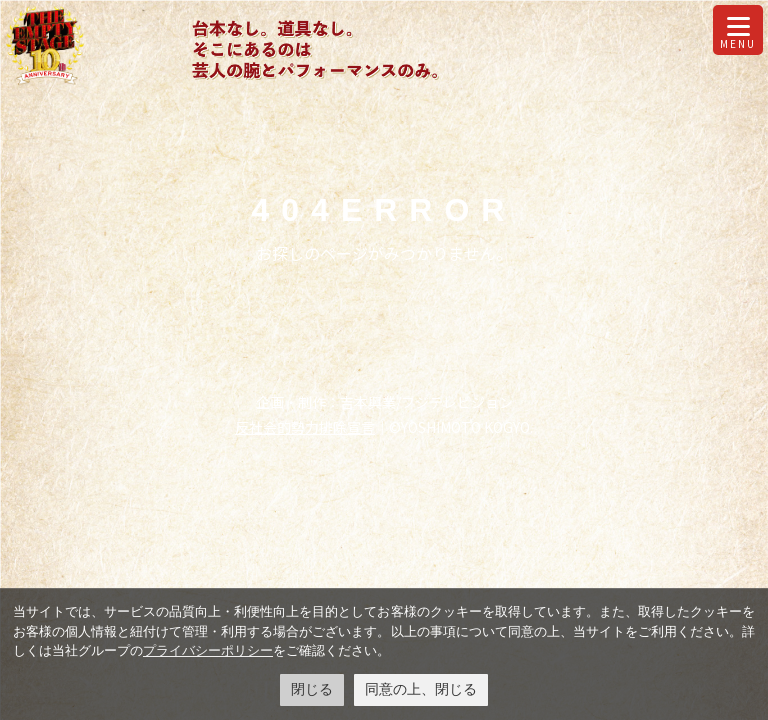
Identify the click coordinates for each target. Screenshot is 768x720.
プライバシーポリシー (208, 650)
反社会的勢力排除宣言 (305, 427)
